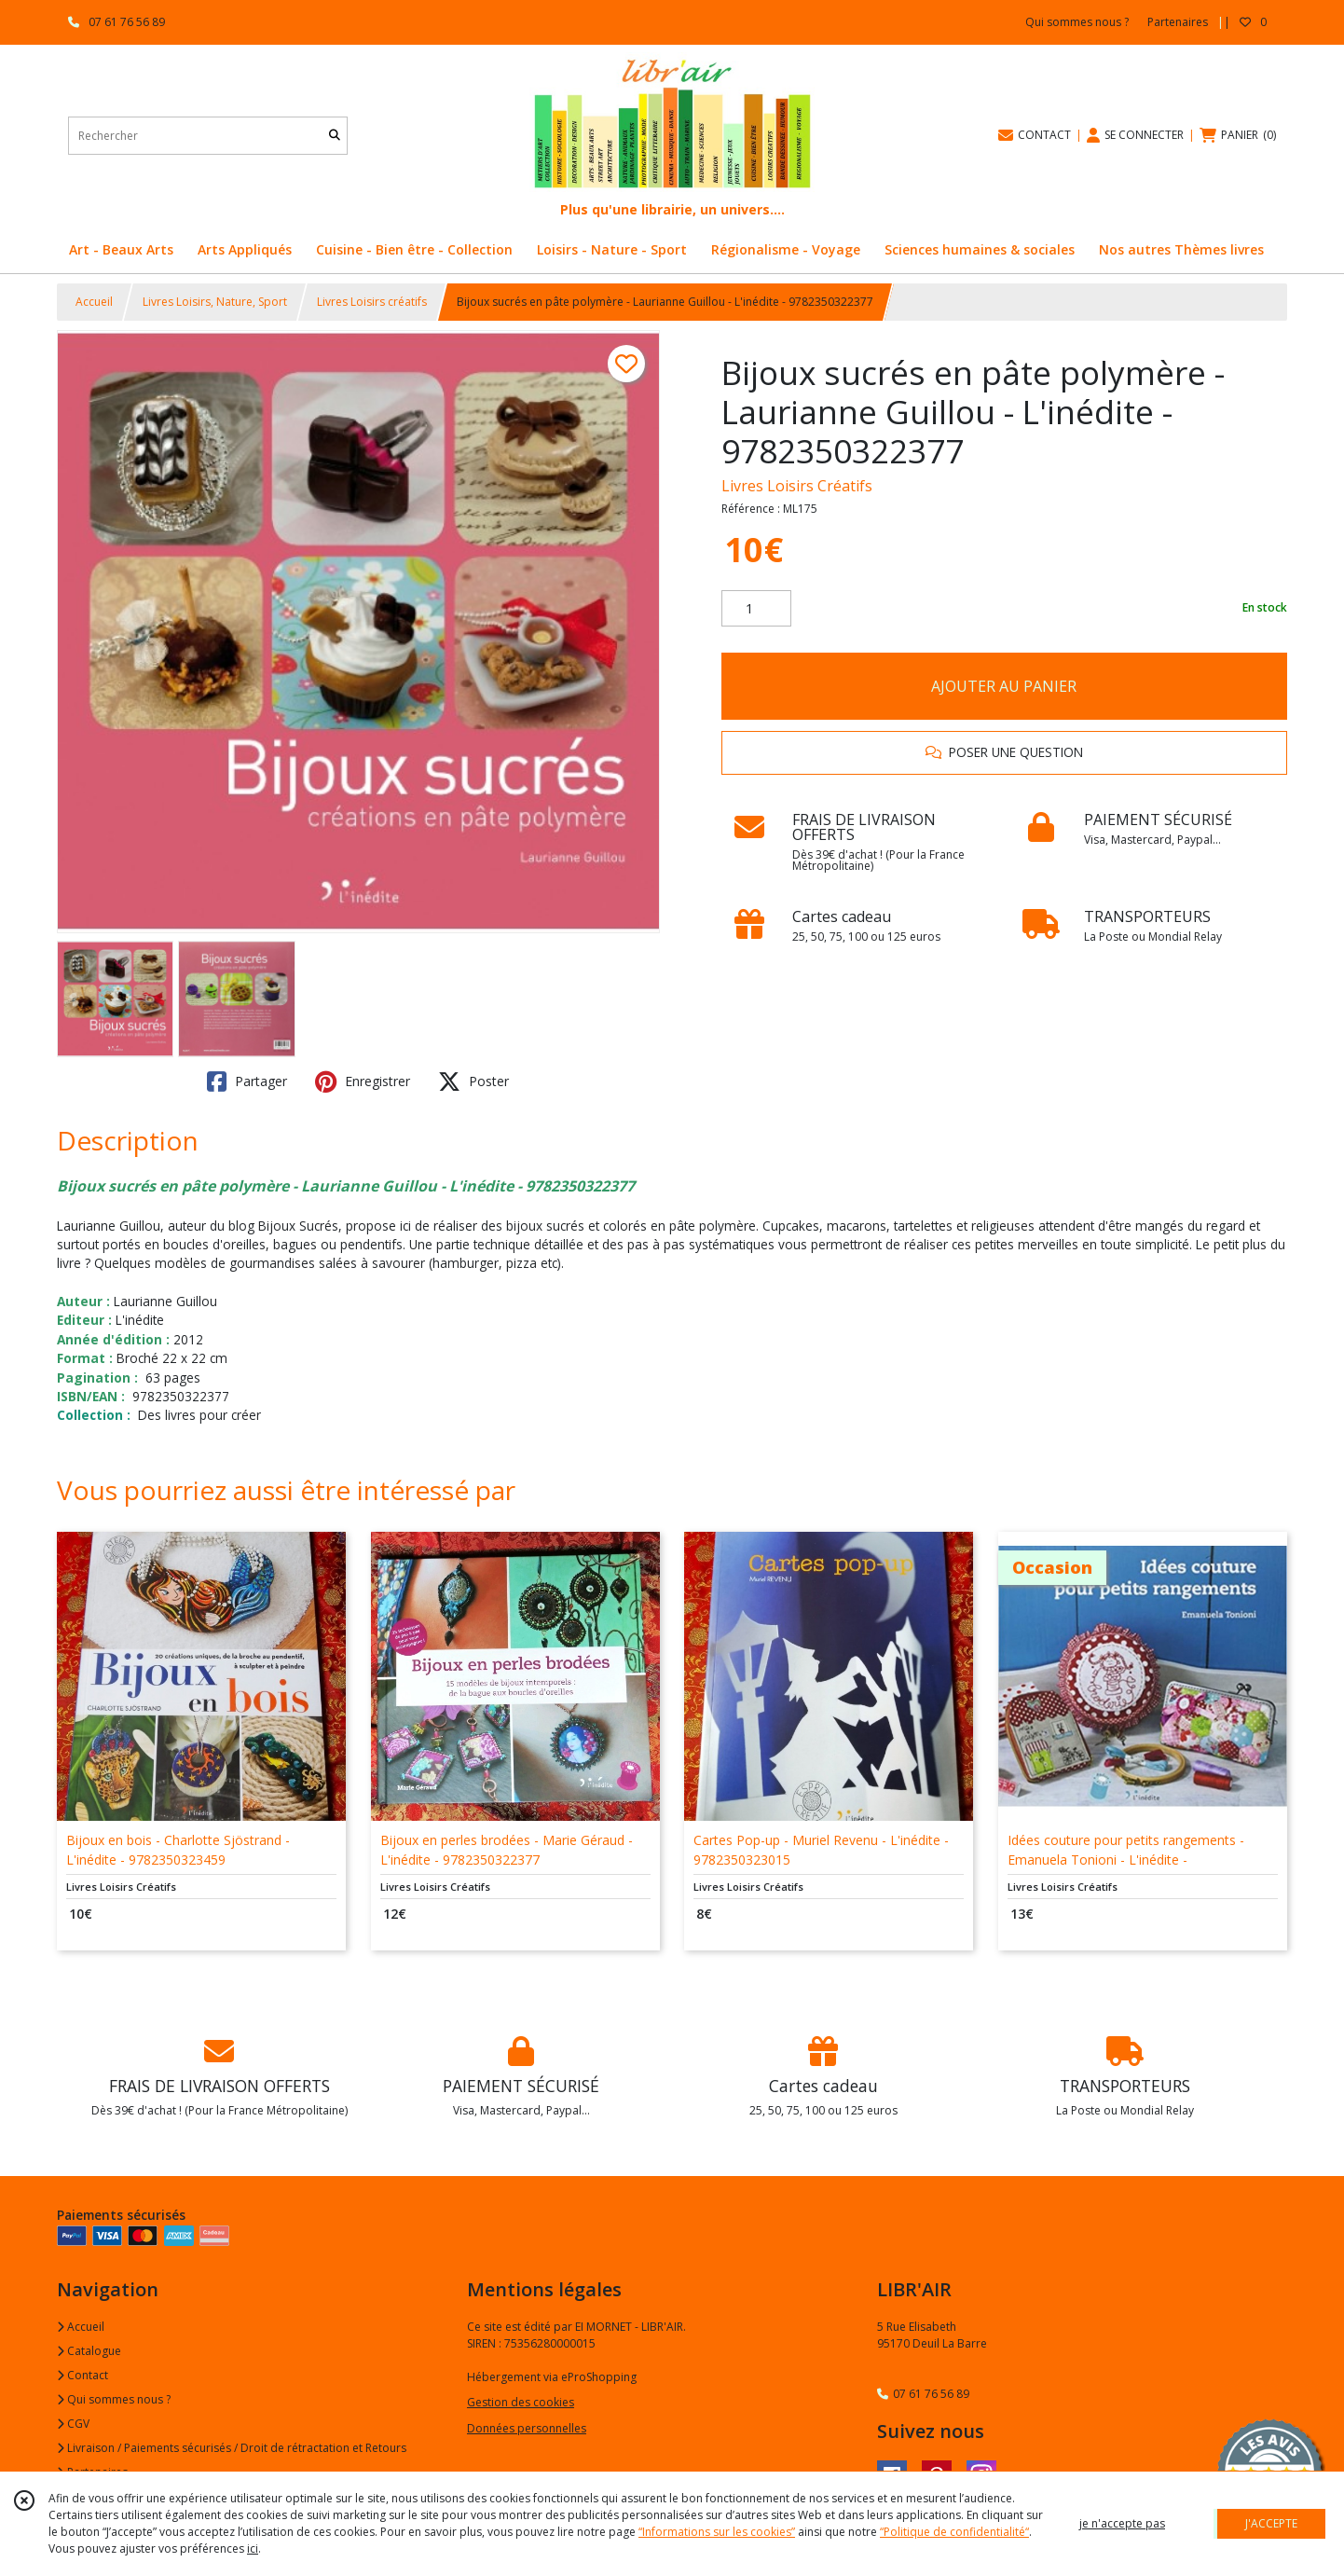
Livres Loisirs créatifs (372, 302)
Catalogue (89, 2351)
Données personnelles (526, 2428)
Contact (82, 2375)
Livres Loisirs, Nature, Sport (215, 302)
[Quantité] (756, 608)
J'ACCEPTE (1271, 2523)
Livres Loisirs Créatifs (796, 485)
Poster (473, 1081)
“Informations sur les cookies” (716, 2532)
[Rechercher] (334, 135)
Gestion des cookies (520, 2402)
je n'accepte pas (1122, 2523)
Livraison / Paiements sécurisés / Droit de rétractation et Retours (231, 2448)
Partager (247, 1081)
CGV (73, 2423)
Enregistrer (362, 1081)
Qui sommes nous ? (114, 2399)
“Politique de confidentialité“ (954, 2532)
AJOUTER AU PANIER (1004, 686)
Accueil (94, 302)
